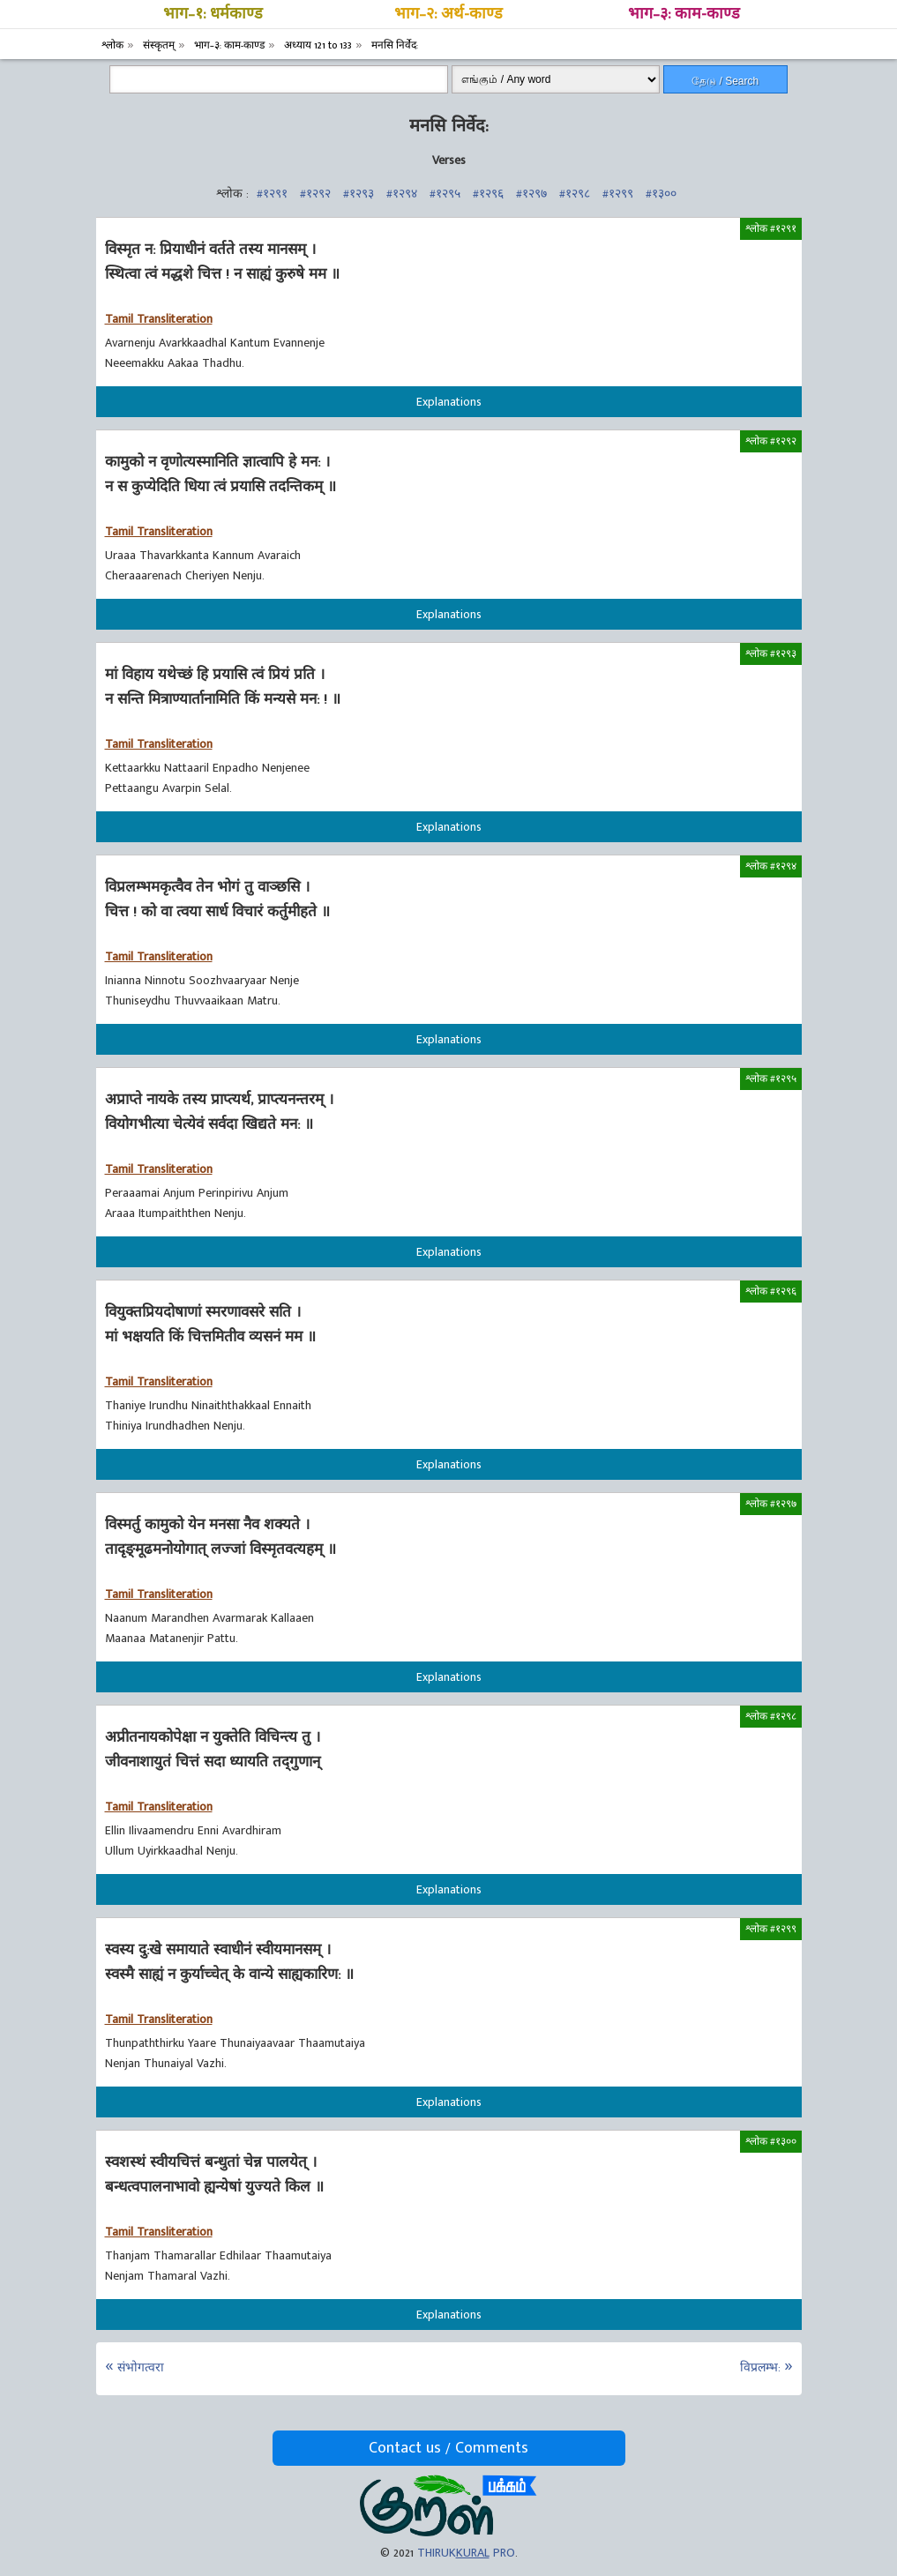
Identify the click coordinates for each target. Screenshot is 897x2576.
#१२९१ (272, 193)
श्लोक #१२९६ (770, 1291)
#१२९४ (401, 193)
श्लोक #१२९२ (770, 441)
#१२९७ (531, 193)
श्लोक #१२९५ (770, 1078)
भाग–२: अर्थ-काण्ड (448, 14)
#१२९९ (617, 193)
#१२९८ (574, 193)
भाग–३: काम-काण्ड (684, 14)
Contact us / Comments (448, 2448)
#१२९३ (358, 193)
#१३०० (661, 193)
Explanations (449, 402)
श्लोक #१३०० (770, 2141)
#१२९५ (445, 193)
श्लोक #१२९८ (770, 1716)
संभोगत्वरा (140, 2367)
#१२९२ (315, 193)
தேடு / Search (725, 81)
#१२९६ (488, 193)
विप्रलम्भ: (760, 2367)
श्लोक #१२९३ (770, 653)
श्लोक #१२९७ (770, 1503)
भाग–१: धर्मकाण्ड (213, 14)
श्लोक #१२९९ (770, 1929)
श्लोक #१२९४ (770, 866)
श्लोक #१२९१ (770, 228)
